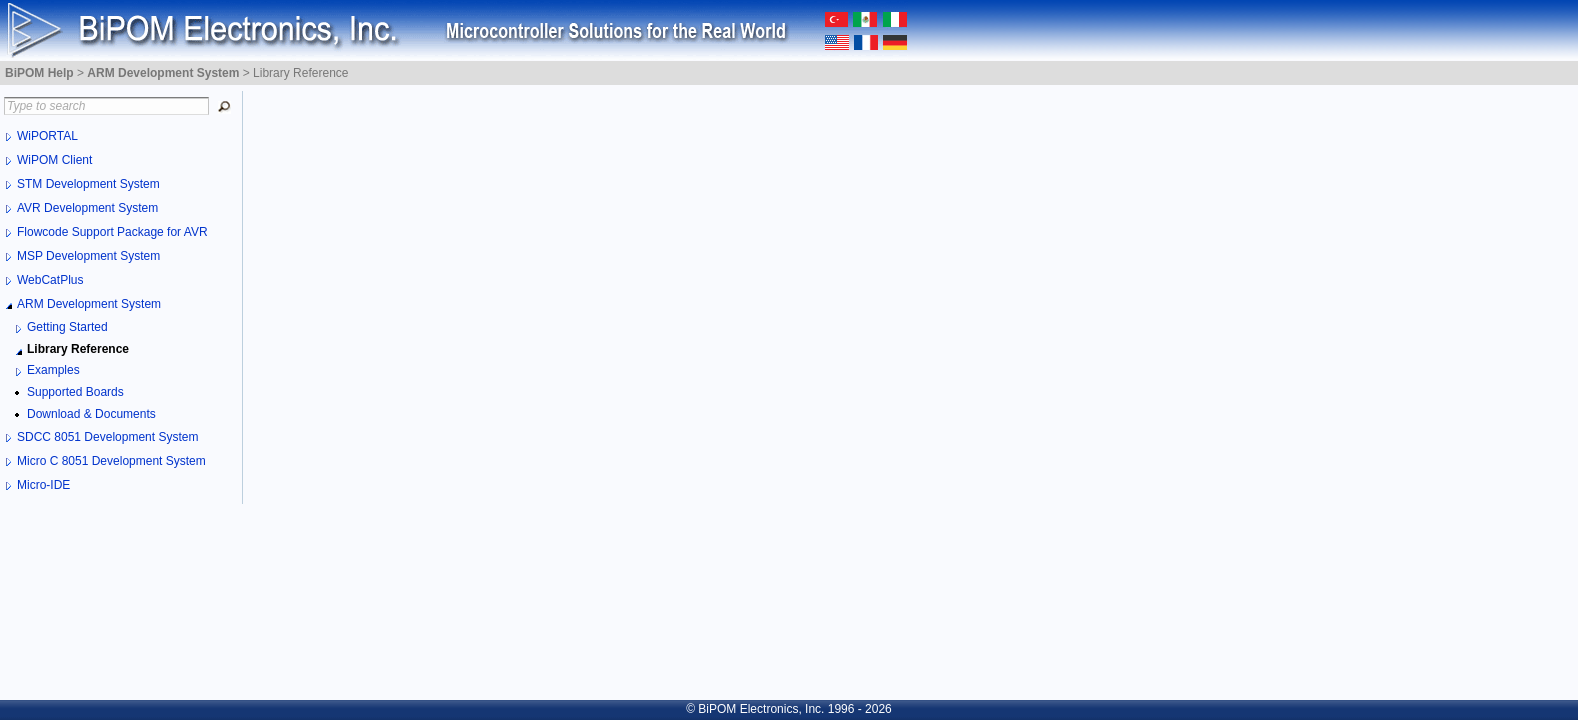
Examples (53, 370)
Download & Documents (91, 414)
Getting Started (67, 327)
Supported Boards (75, 392)
